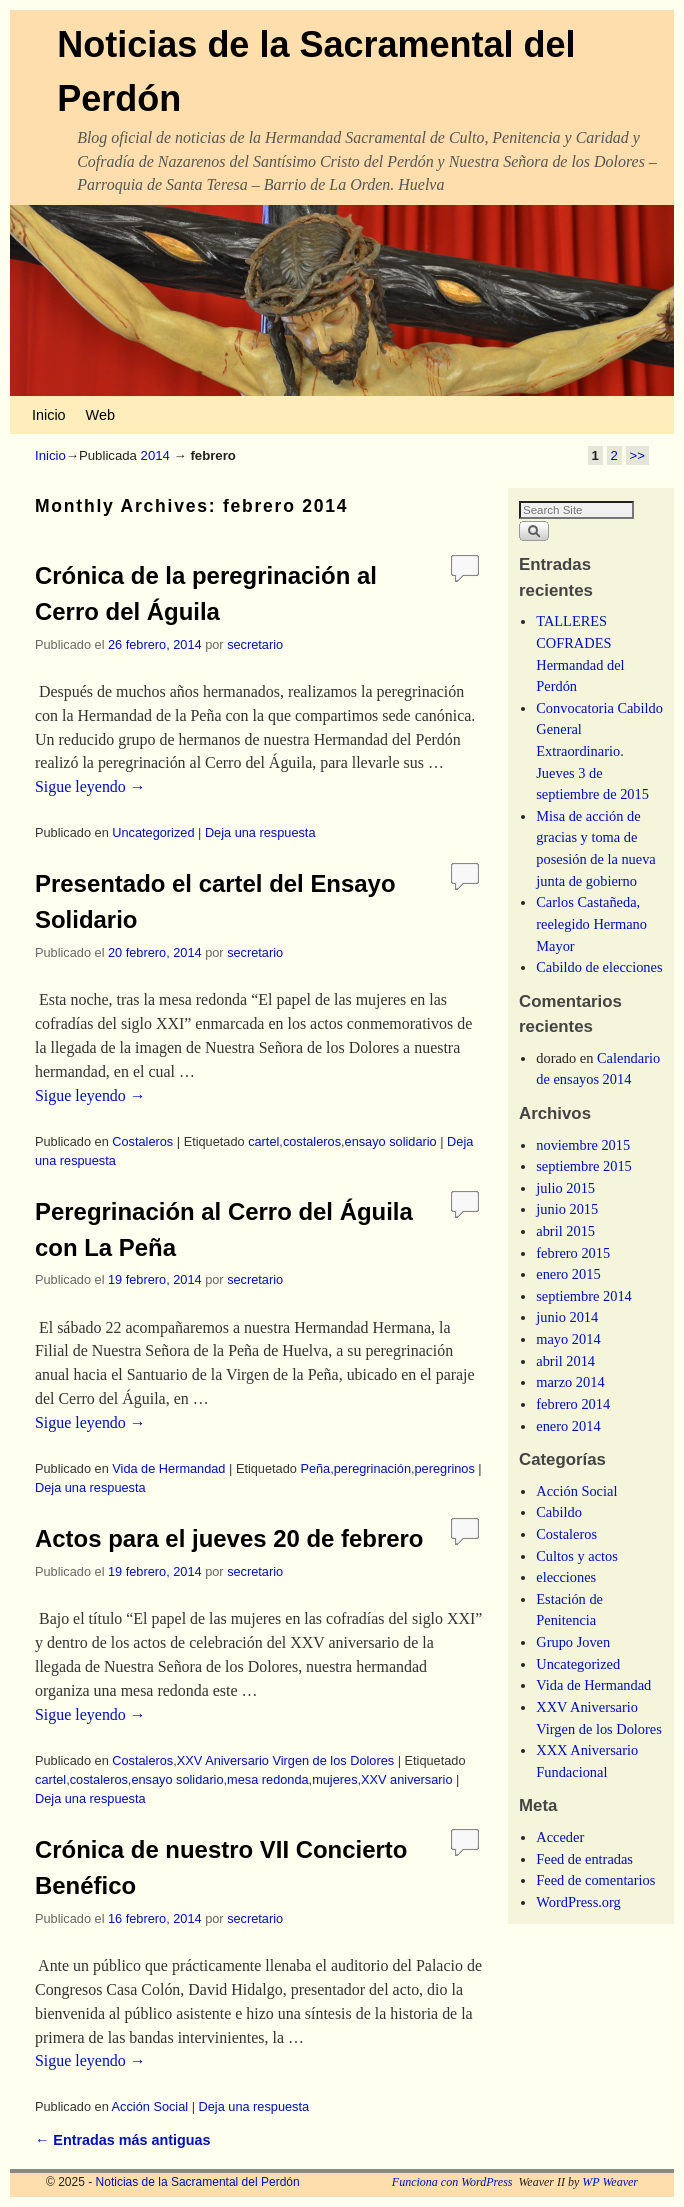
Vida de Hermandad (168, 1468)
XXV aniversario (406, 1779)
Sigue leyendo (90, 786)
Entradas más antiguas (123, 2140)
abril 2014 (565, 1361)
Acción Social (150, 2106)
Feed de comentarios (595, 1880)
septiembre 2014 (584, 1296)
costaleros (312, 1141)
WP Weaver (610, 2182)
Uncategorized (153, 832)
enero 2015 (568, 1274)
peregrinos (445, 1468)
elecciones (566, 1577)
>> (637, 455)
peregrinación (372, 1468)
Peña (315, 1468)
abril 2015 (565, 1231)
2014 (155, 455)
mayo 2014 (568, 1339)
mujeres (334, 1779)
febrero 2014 (573, 1404)
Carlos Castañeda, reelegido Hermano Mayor (591, 923)
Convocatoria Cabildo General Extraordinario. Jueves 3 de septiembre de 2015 (599, 751)
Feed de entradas (584, 1859)
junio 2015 (567, 1209)
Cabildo (559, 1512)
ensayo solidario (391, 1141)
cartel (263, 1141)
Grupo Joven (573, 1642)
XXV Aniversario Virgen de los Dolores (285, 1760)
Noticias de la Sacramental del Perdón (198, 2182)
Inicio (49, 415)
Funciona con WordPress (452, 2182)
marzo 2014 (570, 1382)
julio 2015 (565, 1188)
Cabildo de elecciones (599, 967)
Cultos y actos (577, 1556)
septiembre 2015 (584, 1166)
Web (100, 415)
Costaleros (142, 1141)
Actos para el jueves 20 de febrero (229, 1538)
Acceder (560, 1837)
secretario (255, 644)
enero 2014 (568, 1426)
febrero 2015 (573, 1253)
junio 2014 (567, 1317)
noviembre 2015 (583, 1145)
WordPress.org (578, 1902)
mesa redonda (268, 1779)
